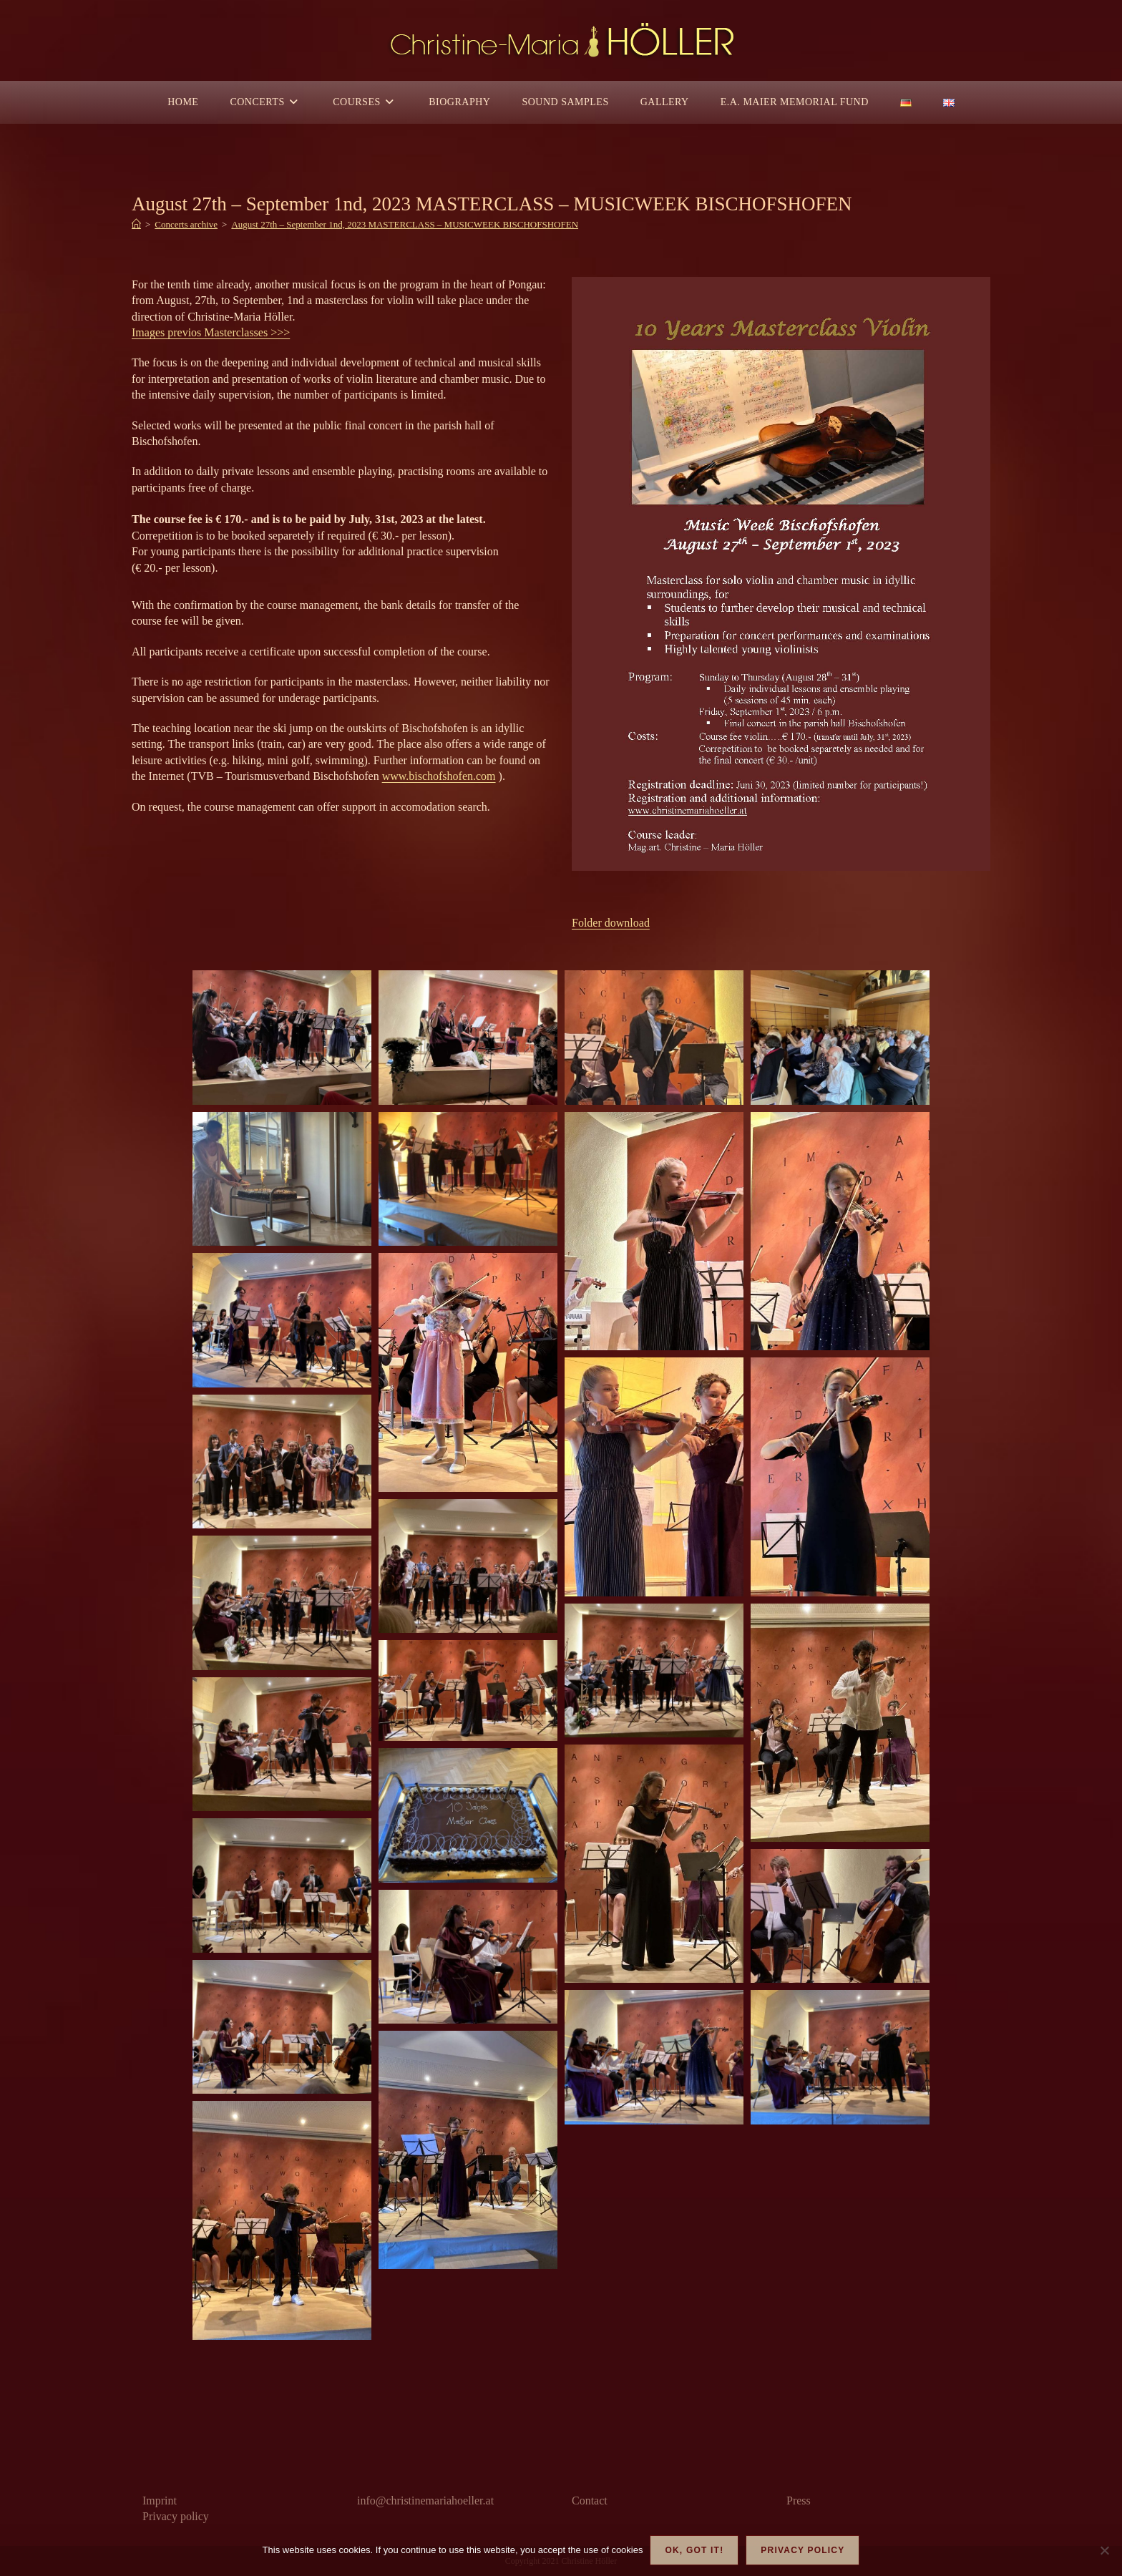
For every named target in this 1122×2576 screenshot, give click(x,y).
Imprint (159, 2500)
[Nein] (1104, 2550)
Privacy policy (175, 2516)
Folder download (611, 923)
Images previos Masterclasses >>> (211, 332)
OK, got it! (694, 2550)
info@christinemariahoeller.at (425, 2500)
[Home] (136, 224)
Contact (590, 2500)
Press (798, 2500)
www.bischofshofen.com (439, 776)
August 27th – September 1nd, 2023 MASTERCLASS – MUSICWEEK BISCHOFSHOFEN (404, 224)
